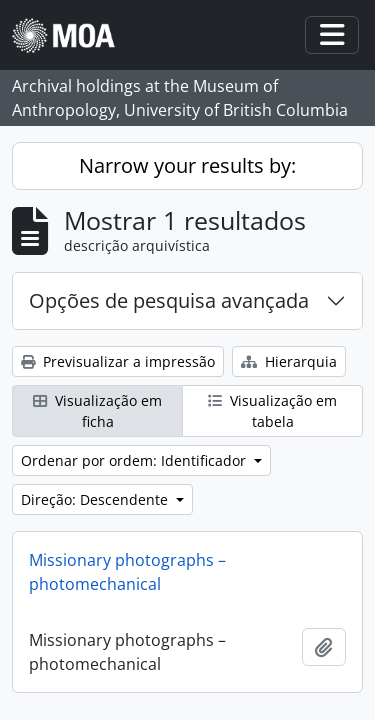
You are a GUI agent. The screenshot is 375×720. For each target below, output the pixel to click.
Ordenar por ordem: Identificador (135, 460)
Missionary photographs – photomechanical (127, 572)
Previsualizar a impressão (118, 361)
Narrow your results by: (187, 165)
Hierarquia (289, 361)
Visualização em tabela (272, 411)
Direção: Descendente (96, 499)
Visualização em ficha (97, 411)
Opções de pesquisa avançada (169, 300)
